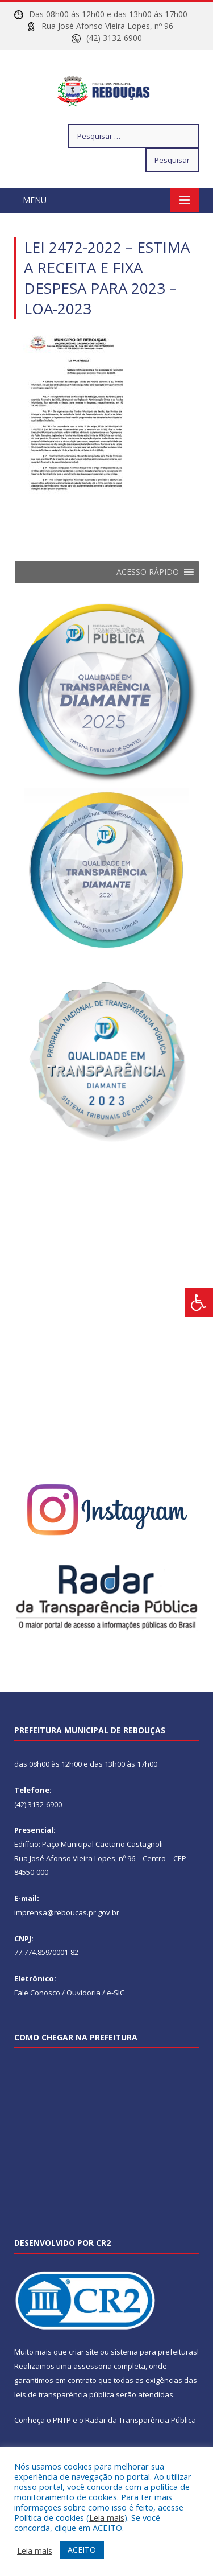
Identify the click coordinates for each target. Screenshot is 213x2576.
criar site (83, 2381)
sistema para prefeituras (154, 2381)
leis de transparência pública (64, 2423)
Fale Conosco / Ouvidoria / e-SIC (69, 2022)
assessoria (92, 2395)
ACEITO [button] (82, 2549)
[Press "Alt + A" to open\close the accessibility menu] (199, 1302)
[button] (147, 601)
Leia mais (106, 2517)
